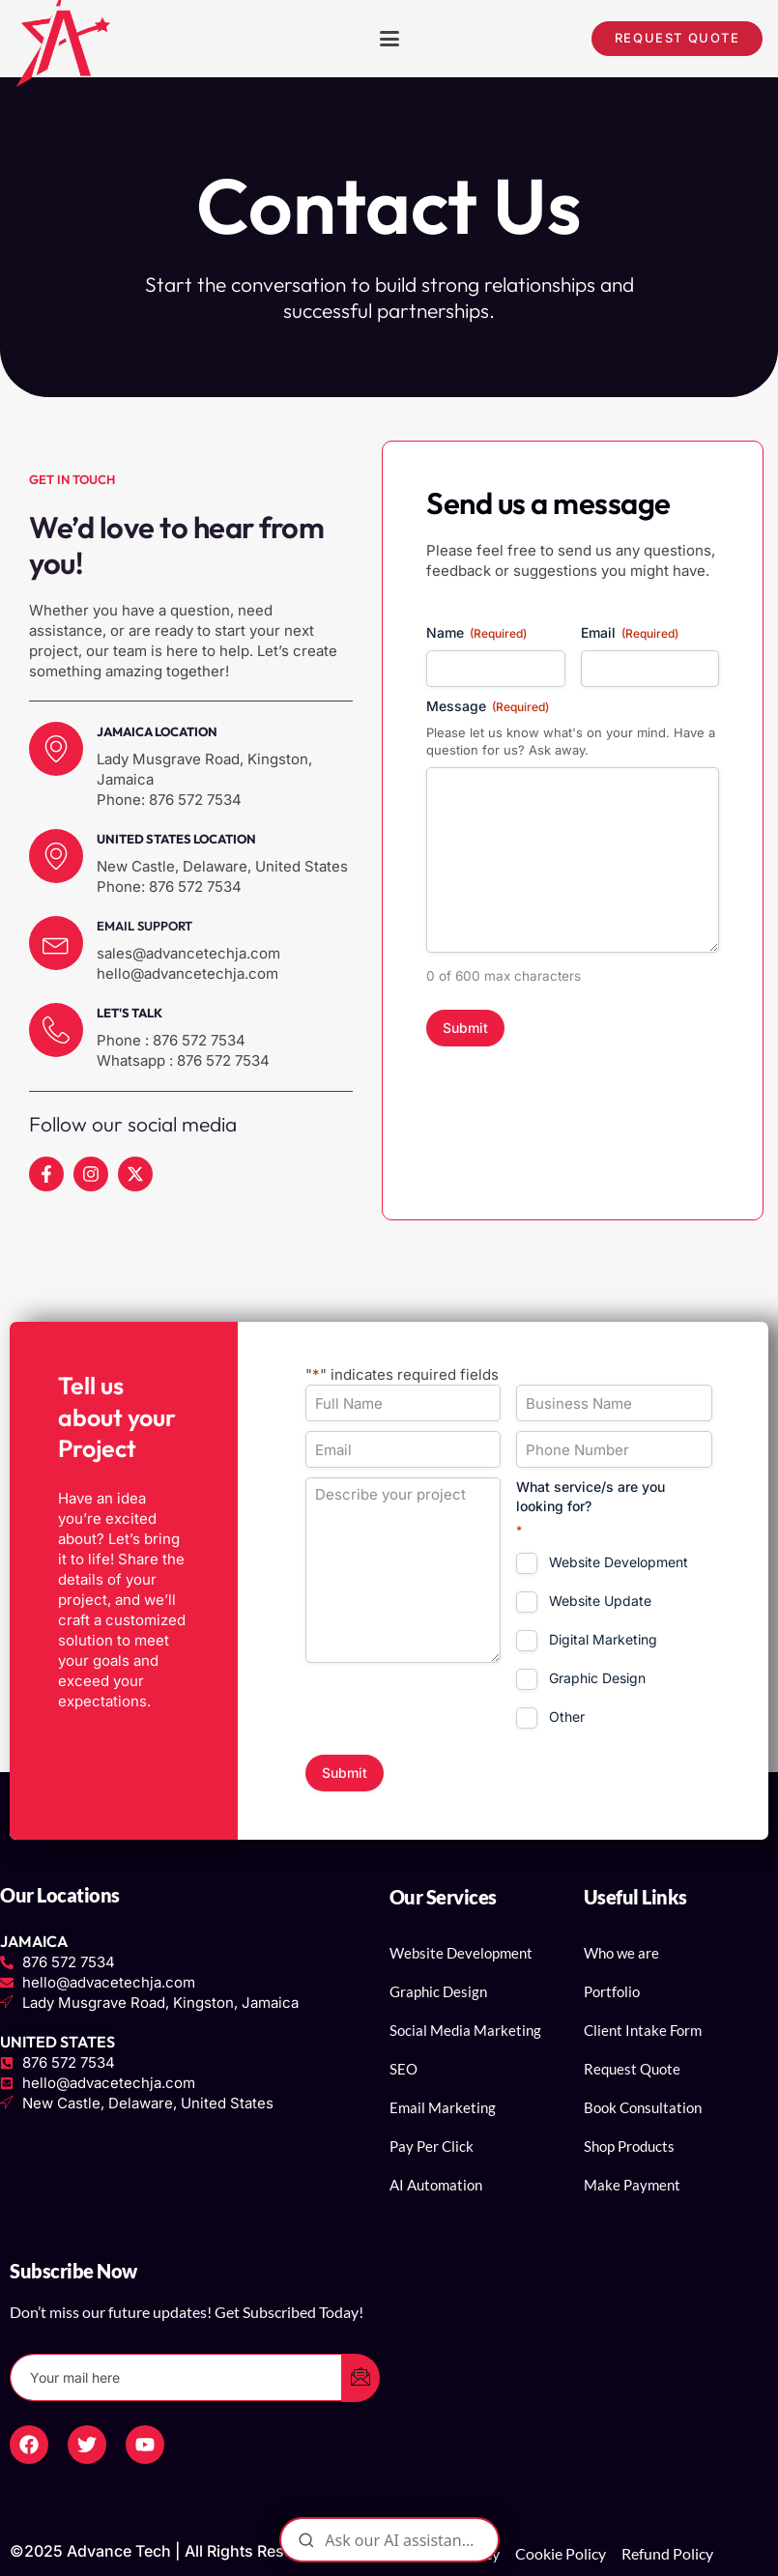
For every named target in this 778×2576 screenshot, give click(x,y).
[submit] (360, 2378)
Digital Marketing (603, 1639)
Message (487, 706)
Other (567, 1716)
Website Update (600, 1600)
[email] (176, 2377)
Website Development (618, 1562)
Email (629, 633)
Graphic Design (597, 1678)
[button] (389, 38)
